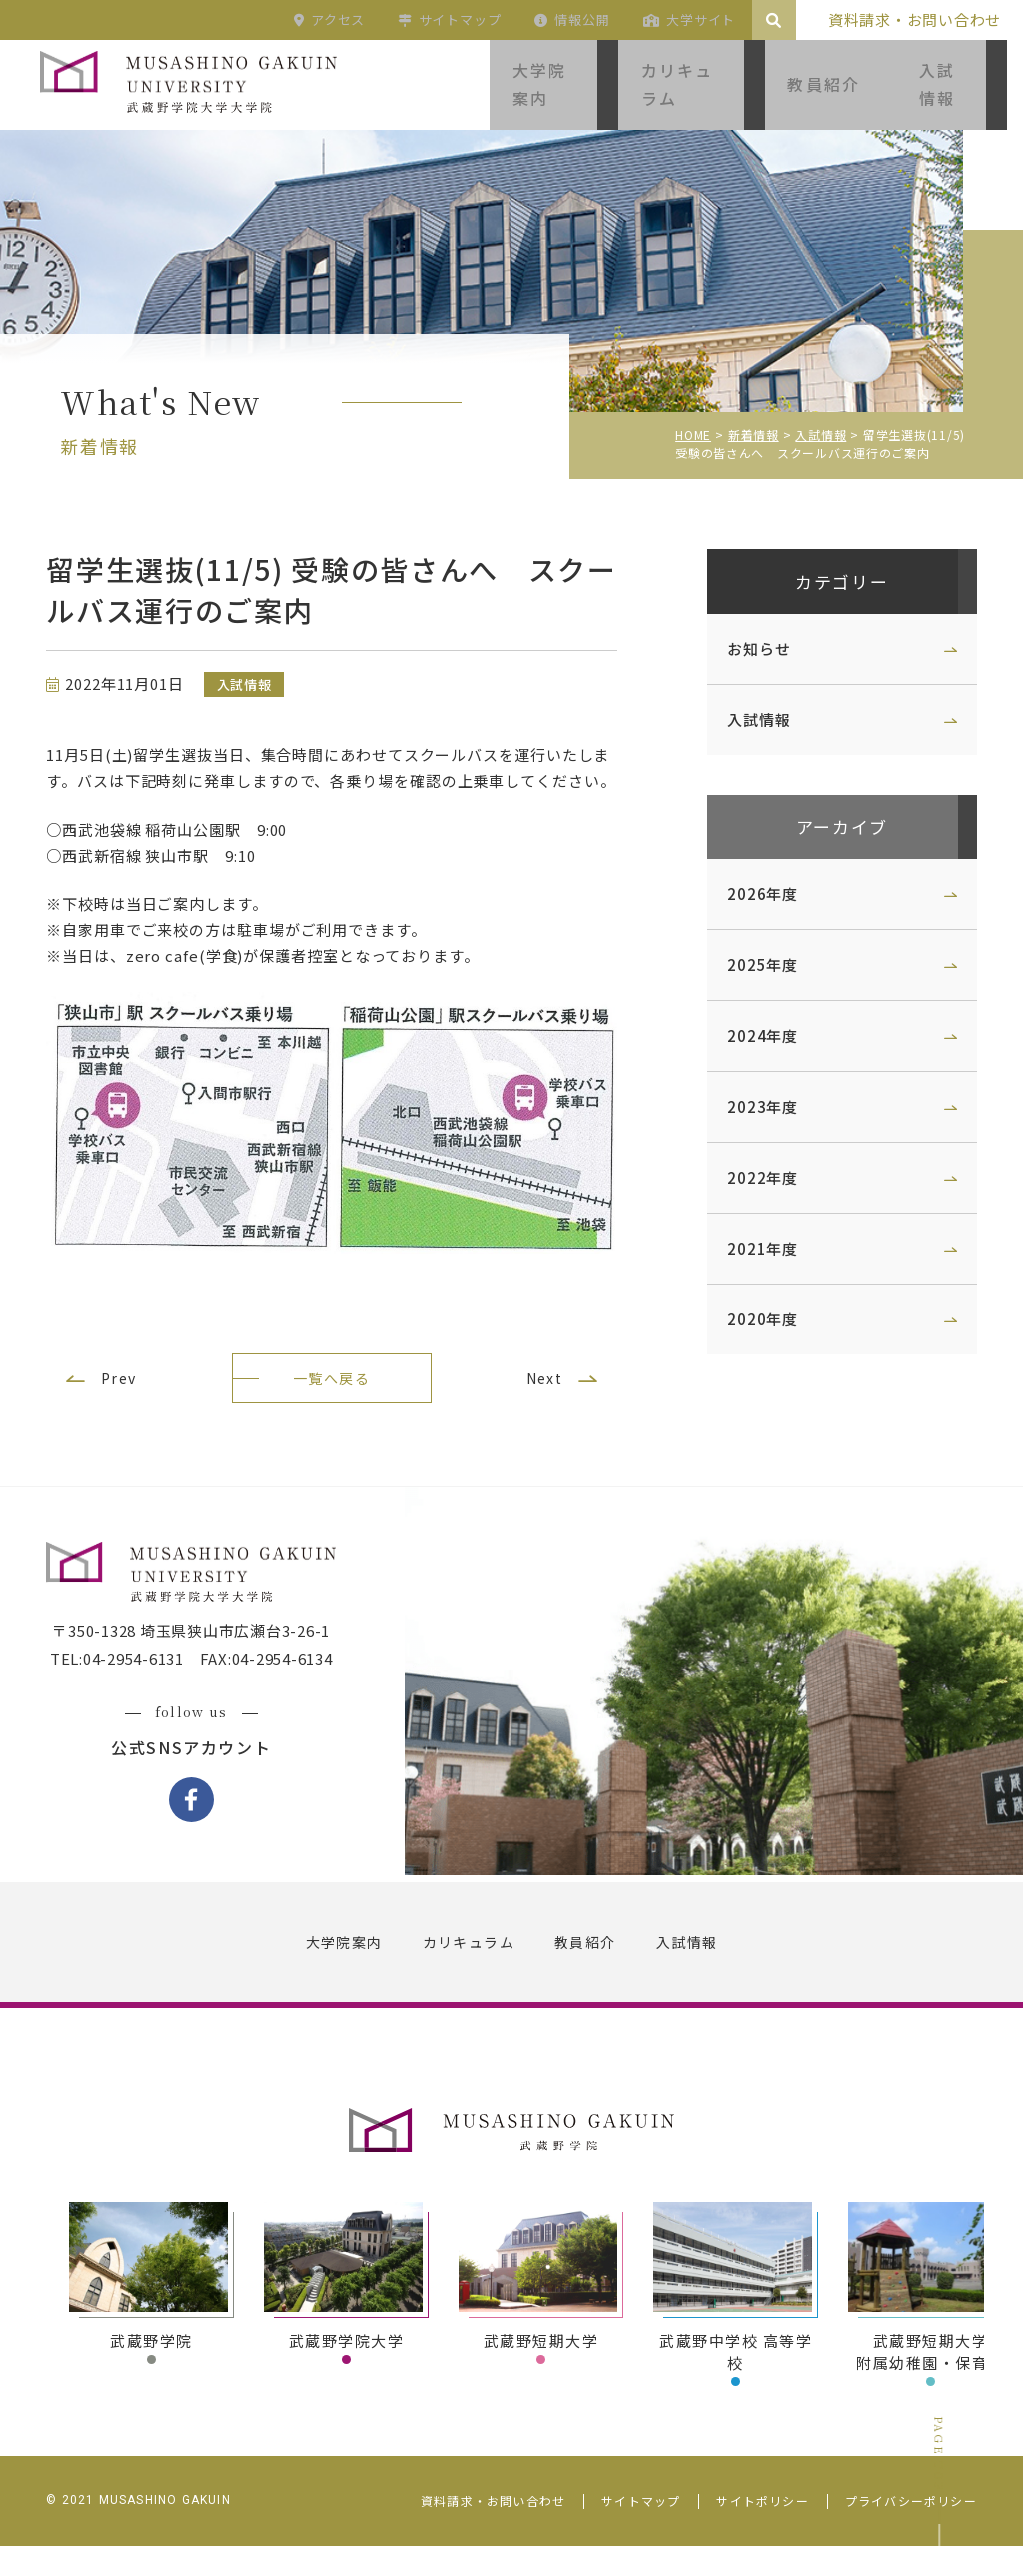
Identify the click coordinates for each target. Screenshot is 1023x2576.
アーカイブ (828, 833)
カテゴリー (828, 583)
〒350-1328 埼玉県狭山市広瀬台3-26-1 (205, 1665)
